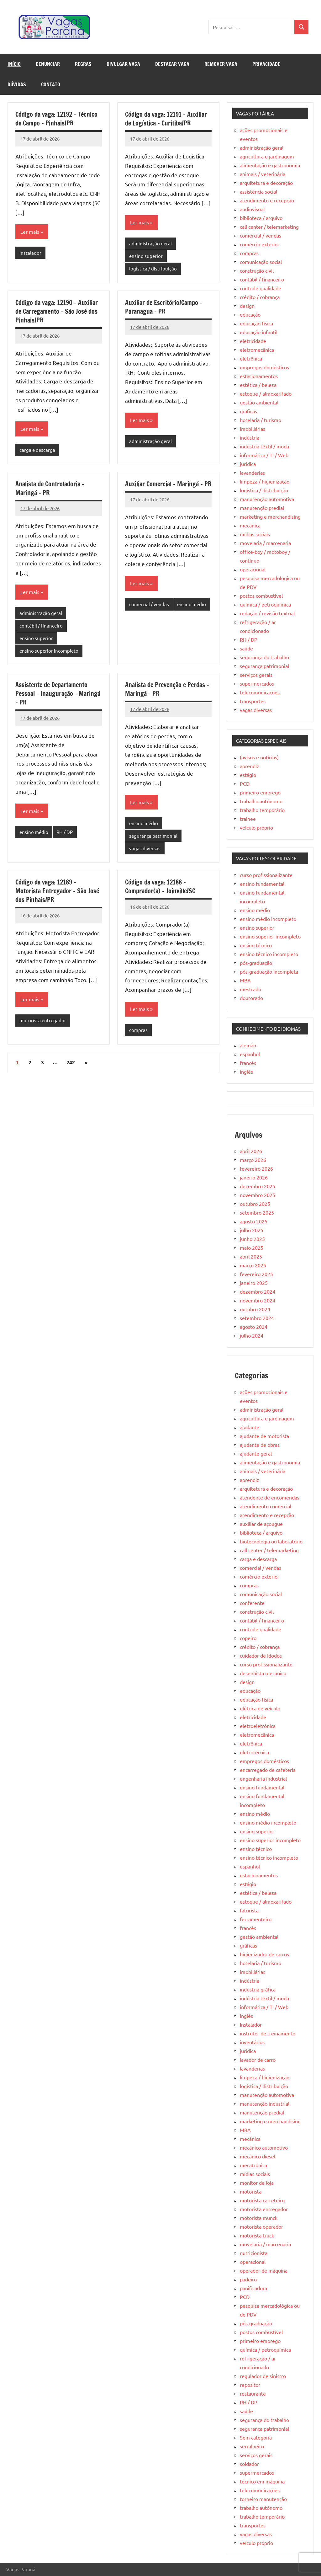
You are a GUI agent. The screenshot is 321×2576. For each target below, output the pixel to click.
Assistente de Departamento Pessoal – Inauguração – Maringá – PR (57, 693)
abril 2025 (251, 1256)
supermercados (257, 683)
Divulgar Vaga (123, 64)
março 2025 (253, 1265)
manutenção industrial (264, 2103)
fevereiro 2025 (256, 1274)
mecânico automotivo (264, 2147)
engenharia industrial (263, 1778)
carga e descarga (37, 450)
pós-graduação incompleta (269, 971)
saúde (246, 648)
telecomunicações (260, 692)
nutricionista (253, 2253)
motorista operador (261, 2226)
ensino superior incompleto (48, 651)
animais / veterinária (262, 174)
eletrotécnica (254, 1752)
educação (250, 314)
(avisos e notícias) (259, 757)
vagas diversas (144, 848)
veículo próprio (256, 827)
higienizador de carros (264, 1954)
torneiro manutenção (263, 2499)
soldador (249, 2464)
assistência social (258, 191)
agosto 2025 (253, 1221)
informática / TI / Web (264, 455)
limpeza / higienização (264, 481)
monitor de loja (257, 2182)
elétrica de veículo (260, 1708)
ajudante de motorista (264, 1436)
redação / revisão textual (267, 613)
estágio (248, 775)
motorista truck (257, 2235)
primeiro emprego (260, 792)
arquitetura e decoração (266, 182)
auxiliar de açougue (261, 1523)
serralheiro (252, 2446)
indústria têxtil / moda (264, 446)
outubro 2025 (255, 1203)
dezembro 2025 (257, 1186)
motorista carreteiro (262, 2200)
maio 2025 (251, 1247)
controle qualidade (260, 288)
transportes (253, 701)
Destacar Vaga (172, 64)
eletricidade (253, 341)
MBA (245, 980)
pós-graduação (256, 962)
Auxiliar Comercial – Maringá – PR (168, 484)
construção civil (257, 270)
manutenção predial (262, 508)
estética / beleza (258, 385)
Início (14, 64)
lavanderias (252, 472)
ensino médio (191, 604)
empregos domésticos (264, 367)
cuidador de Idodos (261, 1655)
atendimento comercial (265, 1506)
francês (248, 1063)
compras (138, 1030)
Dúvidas (17, 84)
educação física (256, 323)
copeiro (248, 1638)
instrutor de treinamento (267, 2033)
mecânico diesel (257, 2156)
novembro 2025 (257, 1195)
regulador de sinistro (263, 2376)
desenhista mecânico (263, 1673)
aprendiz (249, 766)
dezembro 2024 (257, 1291)
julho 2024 (251, 1335)
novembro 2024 (257, 1300)
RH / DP (64, 832)
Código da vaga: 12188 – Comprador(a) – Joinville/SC (160, 887)
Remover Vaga (220, 64)
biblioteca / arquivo (261, 218)
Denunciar (48, 64)
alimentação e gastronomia (270, 165)
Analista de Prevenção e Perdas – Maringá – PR (167, 689)
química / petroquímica (265, 604)
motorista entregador (42, 1020)
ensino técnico (256, 945)
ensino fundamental (262, 883)
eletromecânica (257, 349)
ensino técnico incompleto (269, 954)
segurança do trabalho (264, 657)
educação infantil (258, 332)
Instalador (30, 253)
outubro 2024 (255, 1309)
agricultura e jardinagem (267, 156)
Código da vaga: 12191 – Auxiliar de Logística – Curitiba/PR (166, 119)
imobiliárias (252, 428)
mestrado (250, 989)
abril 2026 (251, 1151)
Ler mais (29, 232)
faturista (249, 1910)
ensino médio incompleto (268, 919)
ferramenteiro (255, 1919)
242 (70, 1062)
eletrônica (251, 358)
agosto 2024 (253, 1326)
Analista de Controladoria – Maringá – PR (49, 488)
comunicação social (261, 262)
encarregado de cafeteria (268, 1769)
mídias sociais (255, 534)
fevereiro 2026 (256, 1168)
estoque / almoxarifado (266, 393)
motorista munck (258, 2218)
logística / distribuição (153, 268)
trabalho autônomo (261, 801)
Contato (50, 84)
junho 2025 (252, 1239)
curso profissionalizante (266, 875)
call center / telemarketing (269, 226)
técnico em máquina (262, 2481)
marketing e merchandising (270, 516)
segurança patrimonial (153, 836)
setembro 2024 (257, 1318)
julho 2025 (251, 1230)
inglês (246, 1071)
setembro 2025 (257, 1212)
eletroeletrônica (258, 1726)
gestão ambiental (259, 402)
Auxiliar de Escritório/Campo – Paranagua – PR (163, 307)
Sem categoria (256, 2437)
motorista (250, 2191)
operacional (253, 569)
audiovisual (252, 209)
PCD (245, 783)
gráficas (248, 411)
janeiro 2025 (254, 1283)
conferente (252, 1603)
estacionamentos (259, 376)
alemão (248, 1045)
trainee (248, 818)
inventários (252, 2042)
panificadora (253, 2288)
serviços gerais (256, 674)
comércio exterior (259, 244)
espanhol (250, 1054)
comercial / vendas (149, 604)
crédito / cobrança (260, 297)
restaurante (253, 2393)
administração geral (150, 243)
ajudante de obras (260, 1444)
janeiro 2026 (254, 1177)
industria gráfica (258, 1989)
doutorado (251, 998)
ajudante (249, 1427)
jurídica (248, 464)
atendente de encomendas (269, 1497)
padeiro (248, 2279)
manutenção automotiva (267, 499)
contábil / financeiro (41, 625)
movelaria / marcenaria (265, 543)
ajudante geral (256, 1453)
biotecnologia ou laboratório (271, 1541)
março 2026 (253, 1160)
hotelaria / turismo (260, 420)
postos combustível (261, 595)
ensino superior (146, 256)
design (247, 305)
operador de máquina (263, 2270)
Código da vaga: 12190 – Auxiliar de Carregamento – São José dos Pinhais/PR (56, 311)
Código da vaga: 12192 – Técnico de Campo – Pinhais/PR (56, 119)
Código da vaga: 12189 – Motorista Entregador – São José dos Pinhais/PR (57, 891)
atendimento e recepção (267, 200)
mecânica (250, 525)
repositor (250, 2384)
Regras (83, 64)
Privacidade (266, 64)
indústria (249, 437)
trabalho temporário (262, 810)
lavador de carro (258, 2059)
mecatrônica (253, 2165)
